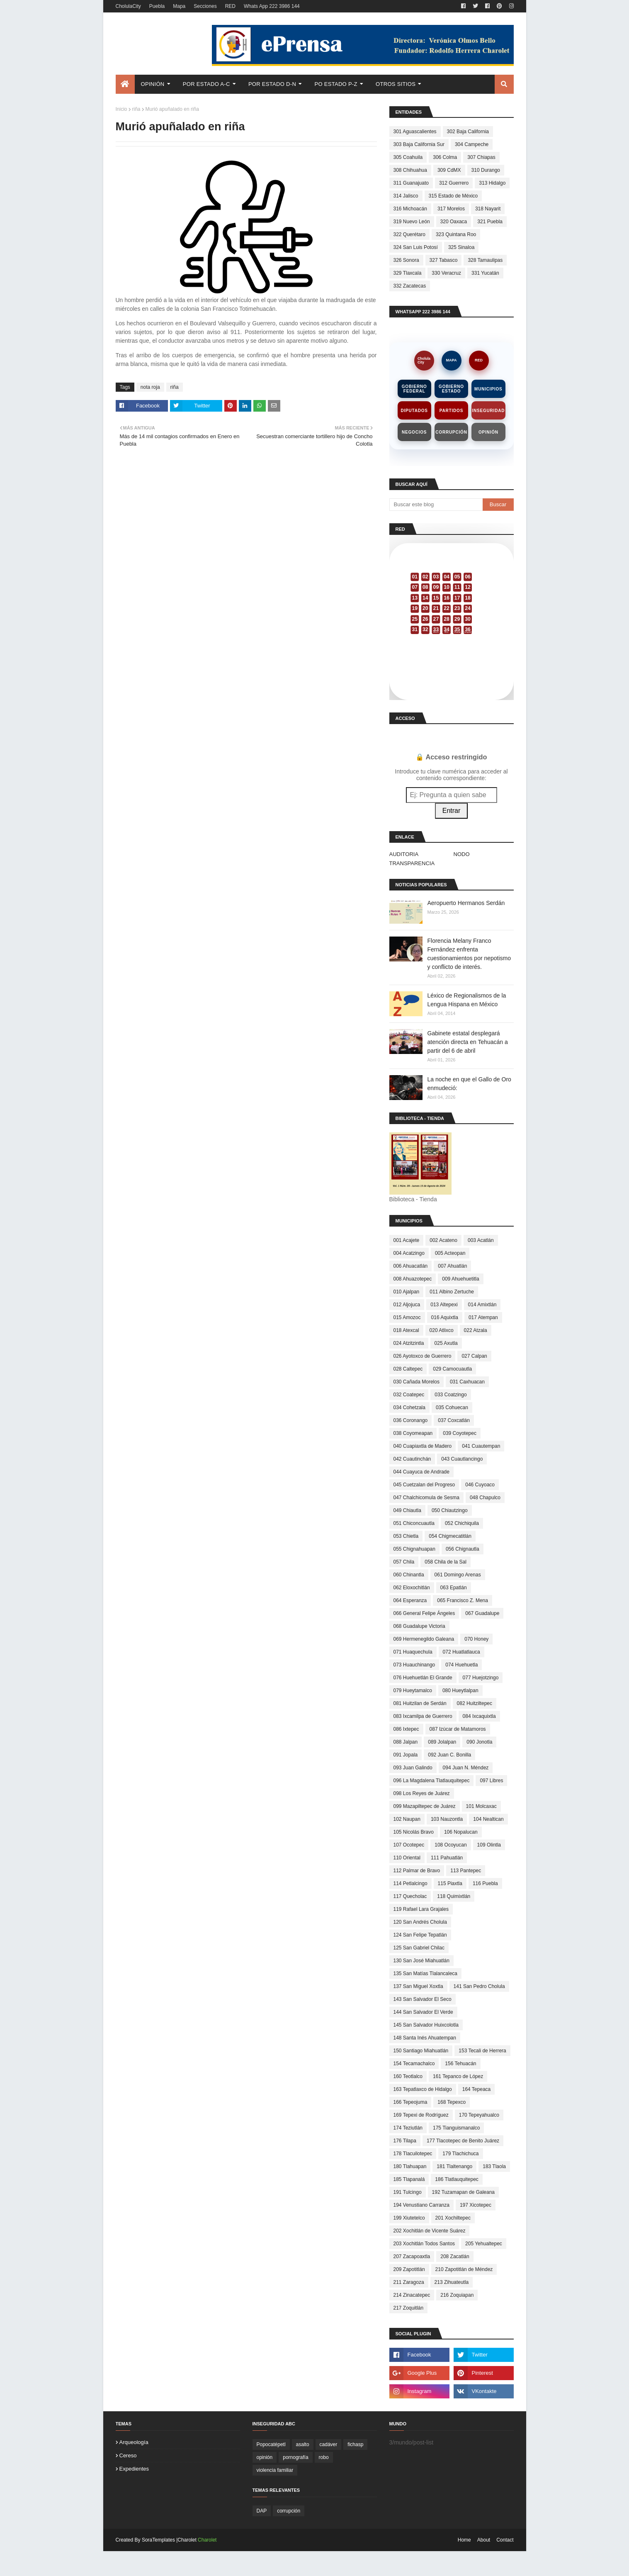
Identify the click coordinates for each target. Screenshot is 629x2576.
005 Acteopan (450, 1253)
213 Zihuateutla (452, 2282)
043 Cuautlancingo (462, 1459)
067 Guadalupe (482, 1613)
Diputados (414, 410)
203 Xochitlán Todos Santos (424, 2244)
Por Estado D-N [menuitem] (272, 84)
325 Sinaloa (461, 247)
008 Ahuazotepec (412, 1279)
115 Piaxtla (450, 1883)
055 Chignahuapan (414, 1549)
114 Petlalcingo (410, 1883)
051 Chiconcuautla (414, 1523)
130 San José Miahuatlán (421, 1961)
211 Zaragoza (408, 2282)
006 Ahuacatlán (410, 1266)
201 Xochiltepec (453, 2218)
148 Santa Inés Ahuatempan (424, 2038)
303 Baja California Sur (418, 144)
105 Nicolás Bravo (413, 1832)
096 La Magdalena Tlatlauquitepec (431, 1780)
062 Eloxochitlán (411, 1587)
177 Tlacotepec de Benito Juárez (463, 2141)
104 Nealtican (488, 1819)
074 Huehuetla (461, 1665)
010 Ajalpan (406, 1292)
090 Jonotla (479, 1742)
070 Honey (476, 1639)
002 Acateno (443, 1240)
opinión (265, 2457)
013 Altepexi (443, 1305)
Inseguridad (488, 410)
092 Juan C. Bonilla (449, 1755)
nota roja (150, 387)
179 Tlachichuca (460, 2153)
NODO (462, 854)
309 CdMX (449, 170)
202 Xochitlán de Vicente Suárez (429, 2231)
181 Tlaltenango (454, 2166)
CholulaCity (128, 6)
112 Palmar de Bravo (416, 1870)
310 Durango (485, 170)
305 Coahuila (408, 157)
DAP (262, 2511)
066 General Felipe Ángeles (424, 1613)
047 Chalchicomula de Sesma (426, 1497)
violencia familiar (275, 2470)
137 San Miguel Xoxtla (418, 1986)
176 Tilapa (404, 2141)
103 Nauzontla (447, 1819)
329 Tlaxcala (407, 273)
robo (324, 2457)
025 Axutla (446, 1343)
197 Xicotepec (475, 2205)
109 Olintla (489, 1845)
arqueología (133, 2442)
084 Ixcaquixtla (479, 1716)
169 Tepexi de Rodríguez (421, 2115)
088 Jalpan (405, 1742)
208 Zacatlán (454, 2256)
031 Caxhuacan (467, 1382)
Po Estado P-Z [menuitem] (335, 84)
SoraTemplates (158, 2540)
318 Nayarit (487, 209)
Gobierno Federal (414, 388)
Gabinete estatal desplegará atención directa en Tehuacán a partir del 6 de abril (467, 1042)
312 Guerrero (454, 183)
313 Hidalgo (492, 183)
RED (230, 6)
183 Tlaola (494, 2166)
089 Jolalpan (442, 1742)
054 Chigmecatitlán (450, 1536)
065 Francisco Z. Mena (462, 1600)
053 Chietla (406, 1536)
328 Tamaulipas (485, 260)
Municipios (488, 389)
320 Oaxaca (453, 221)
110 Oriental (406, 1858)
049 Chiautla (407, 1510)
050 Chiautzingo (450, 1510)
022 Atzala (475, 1330)
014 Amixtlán (482, 1305)
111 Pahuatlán (447, 1858)
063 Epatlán (453, 1587)
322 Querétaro (409, 234)
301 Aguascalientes (415, 131)
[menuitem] (125, 84)
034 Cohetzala (409, 1407)
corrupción (288, 2511)
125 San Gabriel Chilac (418, 1948)
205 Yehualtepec (483, 2244)
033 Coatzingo (450, 1395)
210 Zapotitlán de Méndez (464, 2269)
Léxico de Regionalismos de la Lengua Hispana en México (466, 999)
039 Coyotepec (459, 1433)
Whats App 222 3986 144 (272, 6)
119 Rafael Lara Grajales (421, 1909)
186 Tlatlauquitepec (456, 2179)
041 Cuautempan (481, 1446)
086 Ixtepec (406, 1729)
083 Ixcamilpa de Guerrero (422, 1716)
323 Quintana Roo (456, 234)
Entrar (451, 810)
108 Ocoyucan (450, 1845)
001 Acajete (406, 1240)
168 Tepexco (451, 2102)
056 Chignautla (462, 1549)
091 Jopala (405, 1755)
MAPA (451, 360)
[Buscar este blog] (436, 504)
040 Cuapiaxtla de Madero (422, 1446)
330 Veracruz (446, 273)
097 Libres (491, 1780)
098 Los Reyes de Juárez (421, 1793)
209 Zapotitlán (409, 2269)
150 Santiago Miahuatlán (421, 2051)
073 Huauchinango (414, 1665)
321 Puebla (490, 221)
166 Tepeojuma (410, 2102)
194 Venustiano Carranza (421, 2205)
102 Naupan (406, 1819)
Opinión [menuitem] (153, 84)
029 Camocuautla (452, 1369)
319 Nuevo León (411, 221)
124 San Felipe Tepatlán (420, 1935)
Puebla (157, 6)
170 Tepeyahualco (479, 2115)
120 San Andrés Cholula (420, 1922)
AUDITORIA (404, 854)
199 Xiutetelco (409, 2218)
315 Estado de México (453, 196)
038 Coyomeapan (413, 1433)
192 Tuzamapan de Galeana (463, 2192)
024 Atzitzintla (408, 1343)
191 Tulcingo (407, 2192)
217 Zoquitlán (408, 2308)
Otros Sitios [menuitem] (395, 84)
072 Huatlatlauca (461, 1652)
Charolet (207, 2540)
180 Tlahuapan (410, 2166)
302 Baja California (468, 131)
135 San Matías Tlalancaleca (425, 1973)
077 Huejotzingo (481, 1678)
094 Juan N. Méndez (466, 1768)
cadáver (329, 2444)
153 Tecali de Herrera (482, 2051)
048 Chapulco (485, 1497)
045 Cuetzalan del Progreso (424, 1485)
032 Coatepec (409, 1395)
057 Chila (404, 1562)
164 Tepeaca (476, 2089)
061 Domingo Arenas (458, 1575)
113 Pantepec (465, 1870)
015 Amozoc (407, 1317)
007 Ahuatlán (452, 1266)
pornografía (295, 2457)
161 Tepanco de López (458, 2076)
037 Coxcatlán (454, 1420)
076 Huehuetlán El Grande (422, 1678)
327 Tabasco (444, 260)
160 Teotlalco (408, 2076)
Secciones (205, 6)
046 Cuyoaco (480, 1485)
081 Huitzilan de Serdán (420, 1703)
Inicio (121, 109)
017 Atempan (483, 1317)
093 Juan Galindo (412, 1768)
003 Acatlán (481, 1240)
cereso (128, 2455)
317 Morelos (451, 209)
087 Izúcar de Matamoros (458, 1729)
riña (136, 109)
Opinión (488, 432)
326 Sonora (406, 260)
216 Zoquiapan (457, 2295)
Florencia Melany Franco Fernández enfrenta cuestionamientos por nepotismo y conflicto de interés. (469, 953)
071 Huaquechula (412, 1652)
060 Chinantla (408, 1575)
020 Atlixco (442, 1330)
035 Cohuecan (452, 1407)
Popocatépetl (271, 2444)
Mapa (179, 6)
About (483, 2540)
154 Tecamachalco (414, 2063)
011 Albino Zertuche (452, 1292)
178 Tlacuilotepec (412, 2153)
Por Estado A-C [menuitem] (206, 84)
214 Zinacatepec (411, 2295)
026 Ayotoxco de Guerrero (422, 1356)
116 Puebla (485, 1883)
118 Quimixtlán (453, 1896)
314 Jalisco (405, 196)
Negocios (414, 432)
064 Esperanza (410, 1600)
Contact (504, 2540)
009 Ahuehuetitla (460, 1279)
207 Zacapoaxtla (411, 2256)
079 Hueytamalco (412, 1690)
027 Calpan (474, 1356)
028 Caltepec (408, 1369)
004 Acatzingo (409, 1253)
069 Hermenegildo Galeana (423, 1639)
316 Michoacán (410, 209)
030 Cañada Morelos (416, 1382)
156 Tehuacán (460, 2063)
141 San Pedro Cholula (479, 1986)
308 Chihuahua (410, 170)
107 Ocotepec (409, 1845)
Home (464, 2540)
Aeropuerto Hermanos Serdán (466, 903)
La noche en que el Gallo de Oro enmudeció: (469, 1083)
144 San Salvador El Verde (423, 2012)
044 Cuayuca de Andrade (421, 1472)
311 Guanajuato (411, 183)
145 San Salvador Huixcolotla (426, 2025)
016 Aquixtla (444, 1317)
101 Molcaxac (481, 1806)
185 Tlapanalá (409, 2179)
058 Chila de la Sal (445, 1562)
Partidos (451, 410)
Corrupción (451, 432)
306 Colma (445, 157)
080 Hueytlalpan (460, 1690)
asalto (302, 2444)
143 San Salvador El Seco (422, 1999)
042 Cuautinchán (412, 1459)
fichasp (355, 2444)
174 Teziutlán (408, 2128)
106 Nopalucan (461, 1832)
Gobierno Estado (451, 388)
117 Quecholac (410, 1896)
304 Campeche (471, 144)
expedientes (134, 2469)
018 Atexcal (406, 1330)
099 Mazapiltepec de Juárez (424, 1806)
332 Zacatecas (409, 286)
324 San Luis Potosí (415, 247)
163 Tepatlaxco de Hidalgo (422, 2089)
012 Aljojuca (406, 1305)
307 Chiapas (481, 157)
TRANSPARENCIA (412, 863)
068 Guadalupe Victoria (419, 1626)
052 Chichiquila (462, 1523)
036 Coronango (410, 1420)
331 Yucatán (485, 273)
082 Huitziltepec (474, 1703)
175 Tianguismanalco (456, 2128)
